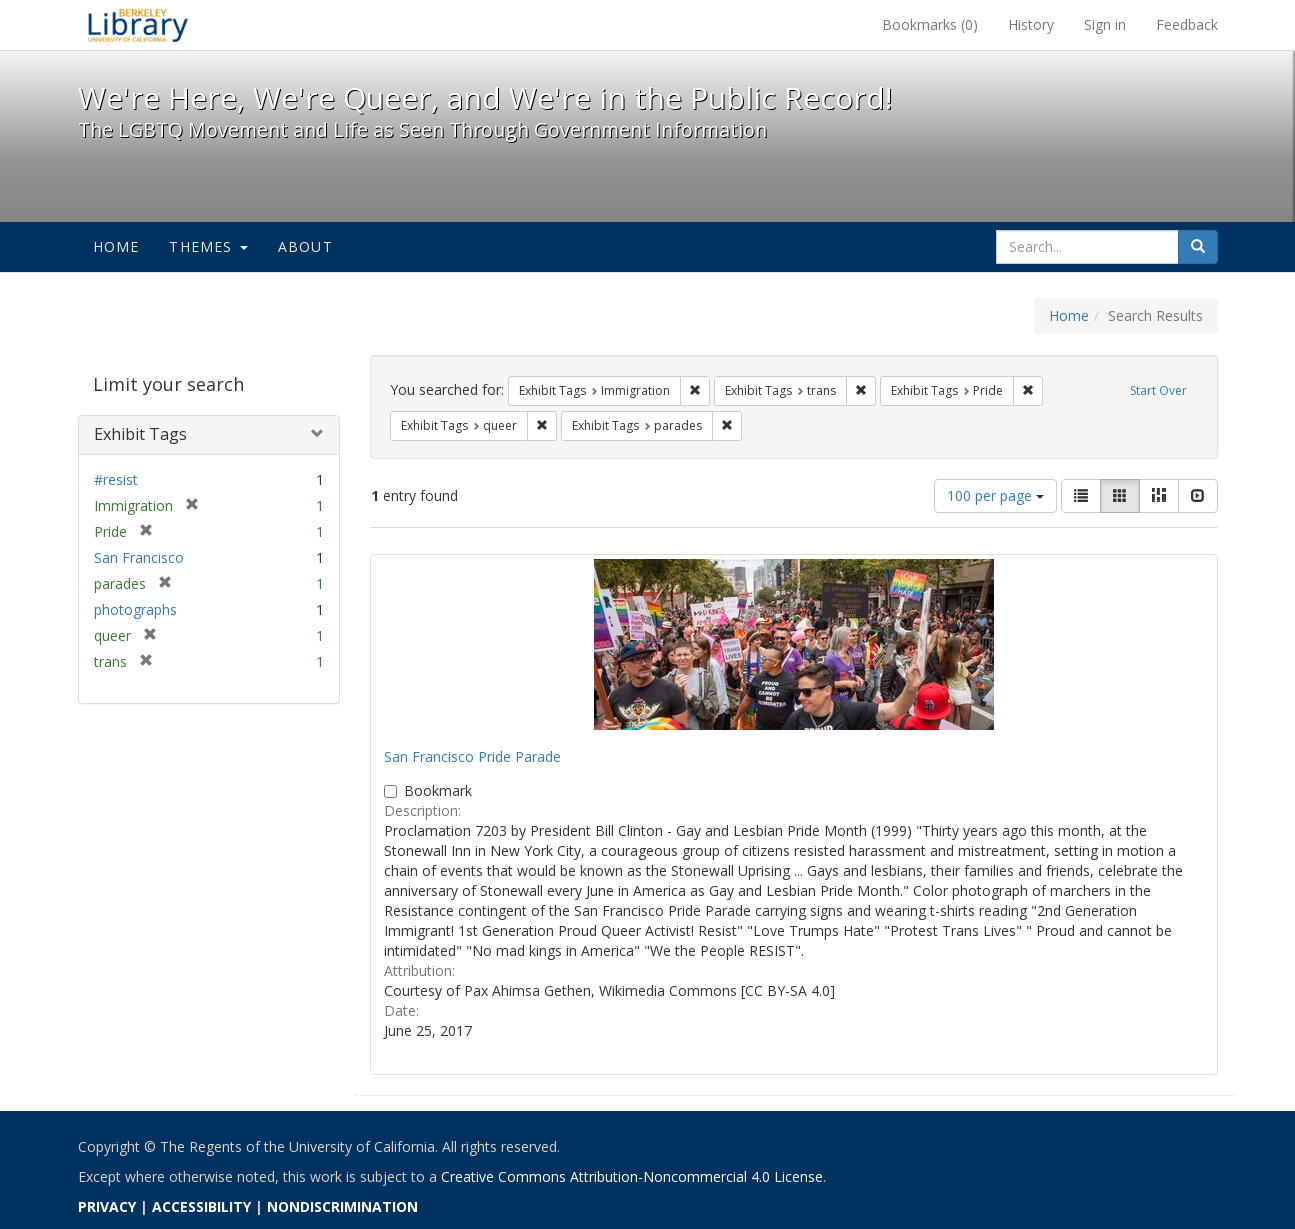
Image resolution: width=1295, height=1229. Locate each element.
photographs (135, 609)
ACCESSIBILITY (201, 1206)
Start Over (1158, 390)
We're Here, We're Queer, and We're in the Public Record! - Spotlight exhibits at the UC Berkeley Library (138, 25)
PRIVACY (107, 1206)
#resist (116, 479)
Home (116, 246)
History (1031, 24)
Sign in (1105, 24)
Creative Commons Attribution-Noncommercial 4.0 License (632, 1176)
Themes (208, 246)
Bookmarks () (930, 24)
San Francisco (139, 557)
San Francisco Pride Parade (472, 756)
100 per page (995, 495)
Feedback (1187, 24)
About (305, 246)
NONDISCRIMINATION (342, 1206)
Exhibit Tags (140, 434)
